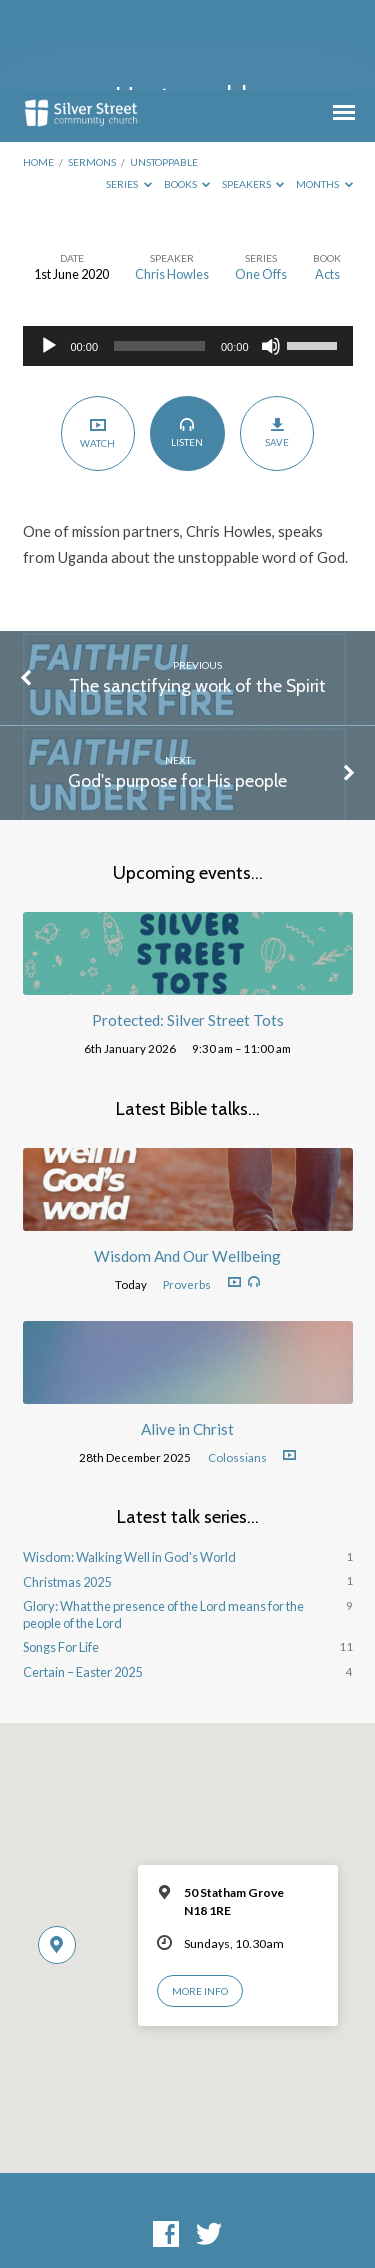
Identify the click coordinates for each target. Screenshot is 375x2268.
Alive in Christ (187, 1339)
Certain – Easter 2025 (82, 1582)
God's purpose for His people (177, 690)
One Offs (261, 184)
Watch (97, 342)
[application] (188, 256)
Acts (327, 184)
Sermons (92, 72)
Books (187, 94)
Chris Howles (172, 184)
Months (324, 94)
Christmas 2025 (67, 1492)
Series (129, 94)
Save (277, 343)
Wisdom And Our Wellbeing (187, 1166)
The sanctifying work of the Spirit (197, 595)
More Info (200, 1901)
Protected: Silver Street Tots (188, 930)
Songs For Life (61, 1557)
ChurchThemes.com (187, 2216)
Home (38, 72)
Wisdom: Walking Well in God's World (129, 1467)
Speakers (253, 94)
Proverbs (187, 1194)
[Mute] (271, 256)
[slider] (159, 256)
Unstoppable (164, 72)
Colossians (237, 1367)
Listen (187, 342)
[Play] (49, 256)
